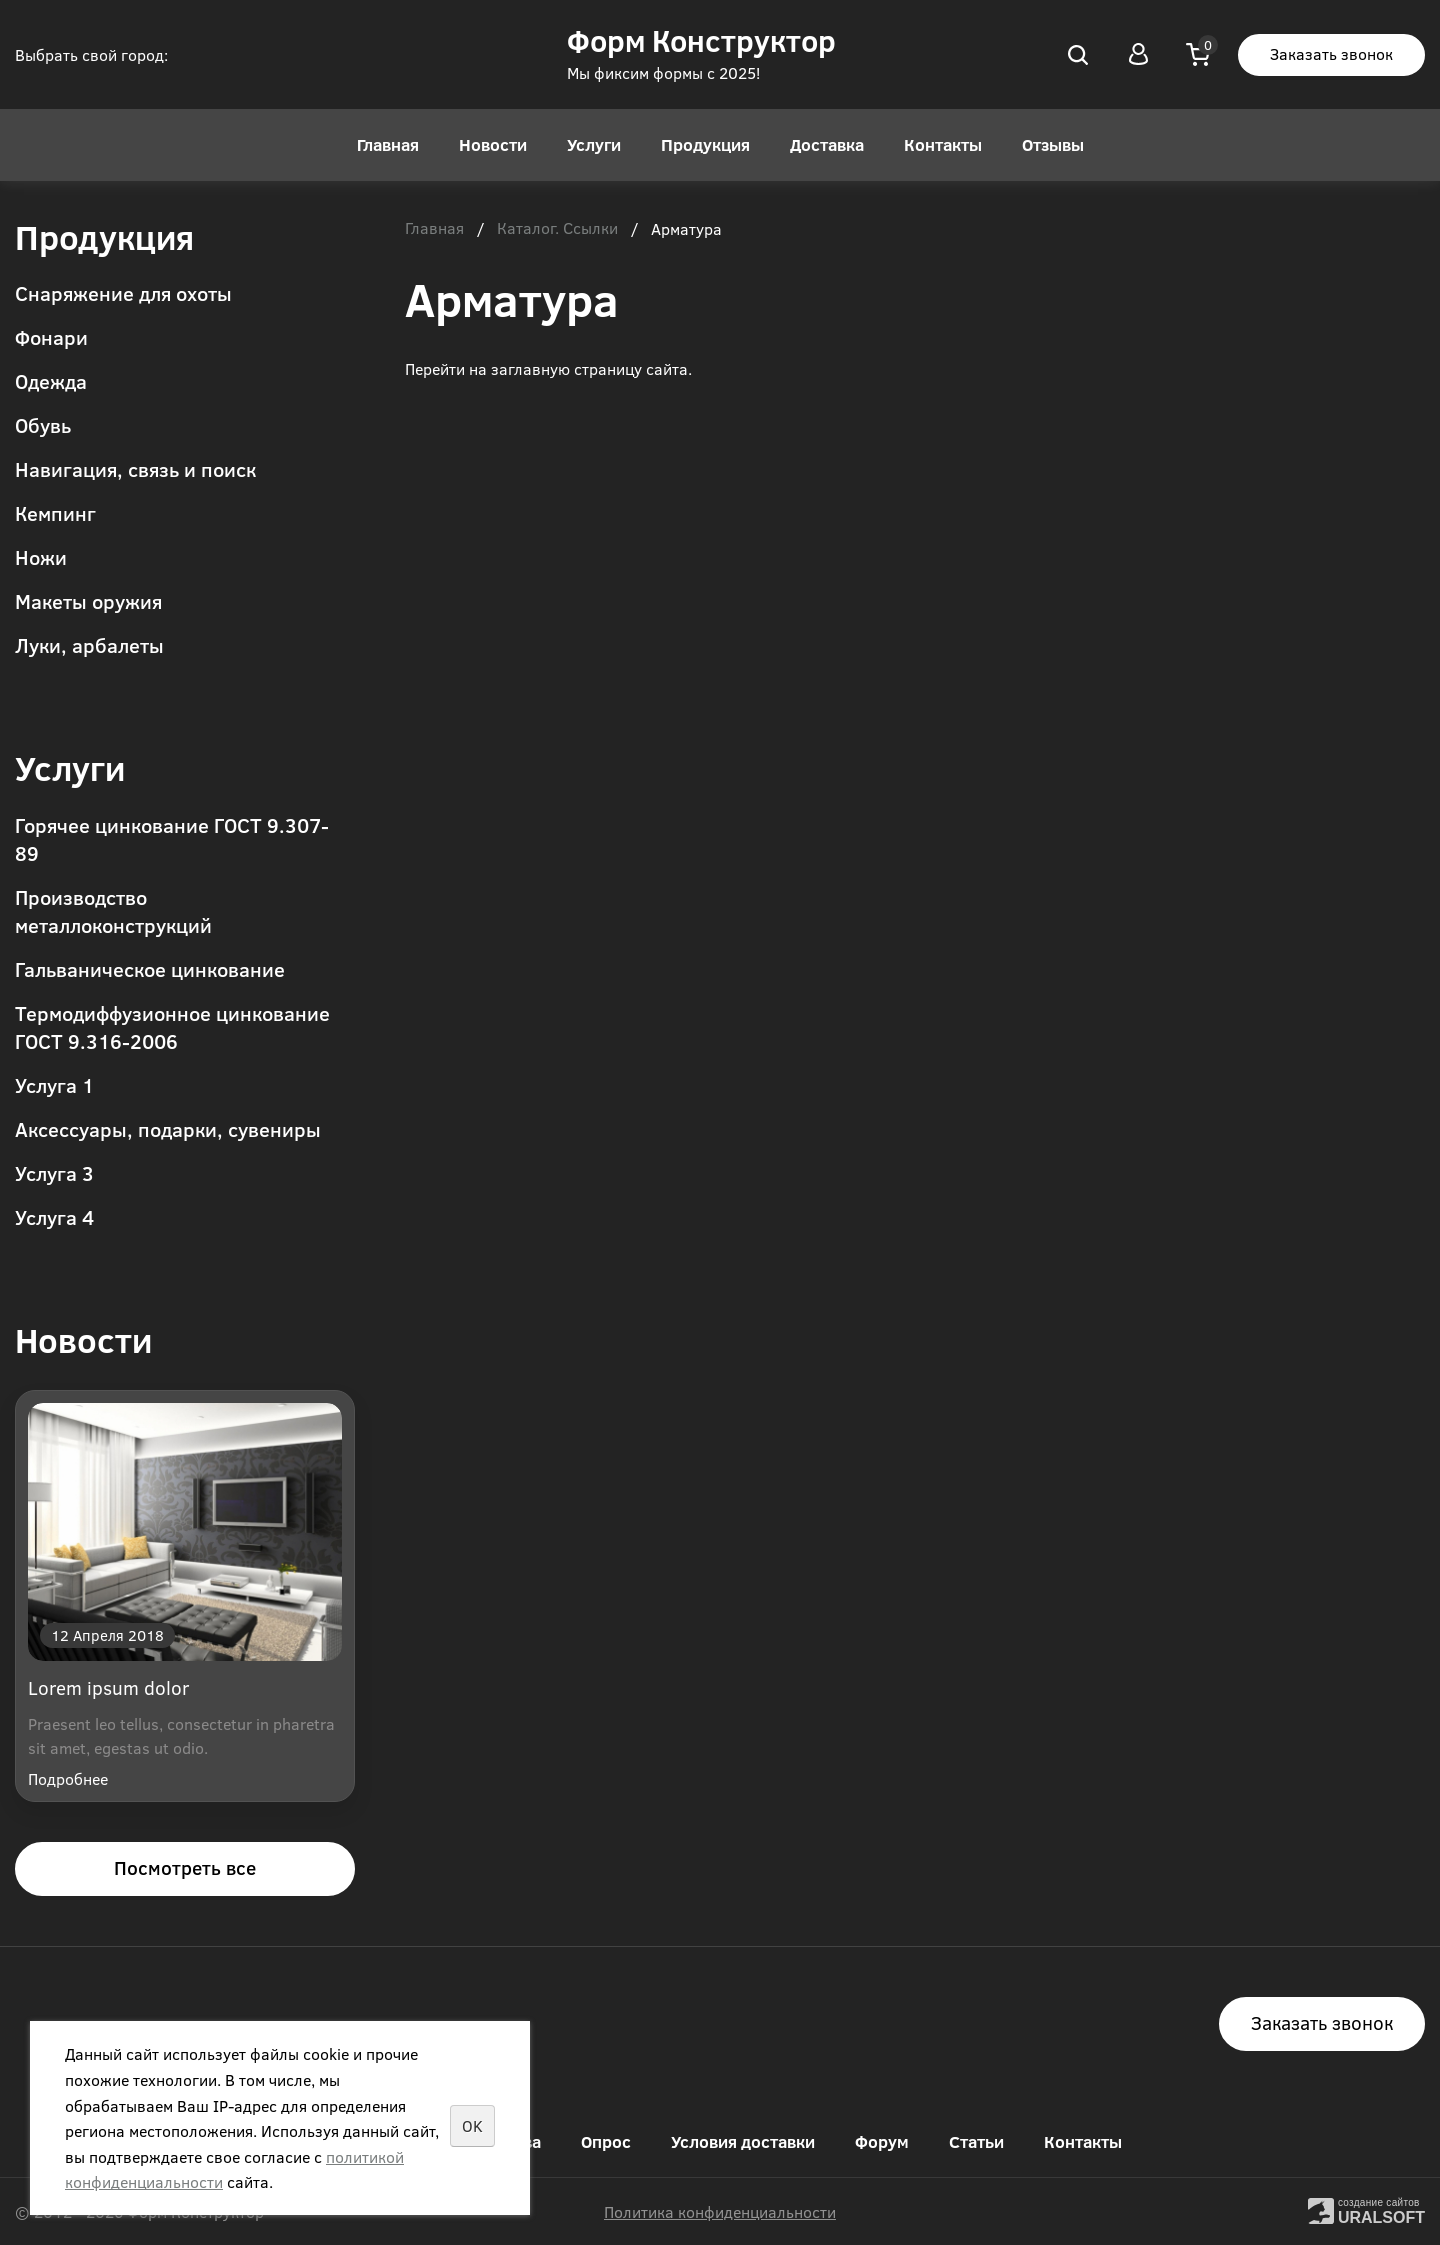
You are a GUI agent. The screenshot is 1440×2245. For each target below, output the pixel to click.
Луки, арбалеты (89, 644)
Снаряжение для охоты (123, 292)
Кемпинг (55, 512)
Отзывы (1053, 144)
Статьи (976, 2141)
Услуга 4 (54, 1216)
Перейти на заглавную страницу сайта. (548, 368)
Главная (388, 144)
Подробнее (68, 1778)
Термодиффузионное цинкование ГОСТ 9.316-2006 (172, 1026)
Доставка (827, 144)
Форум (882, 2141)
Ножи (41, 556)
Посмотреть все (185, 1867)
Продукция (705, 144)
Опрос (606, 2141)
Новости (493, 144)
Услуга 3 (54, 1172)
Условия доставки (743, 2141)
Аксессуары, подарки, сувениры (168, 1128)
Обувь (43, 424)
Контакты (943, 144)
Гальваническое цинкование (150, 968)
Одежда (51, 380)
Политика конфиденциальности (720, 2211)
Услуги (594, 144)
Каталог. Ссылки (557, 229)
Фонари (51, 336)
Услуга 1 (54, 1084)
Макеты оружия (88, 600)
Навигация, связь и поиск (135, 468)
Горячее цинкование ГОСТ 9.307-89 (172, 838)
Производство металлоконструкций (113, 910)
